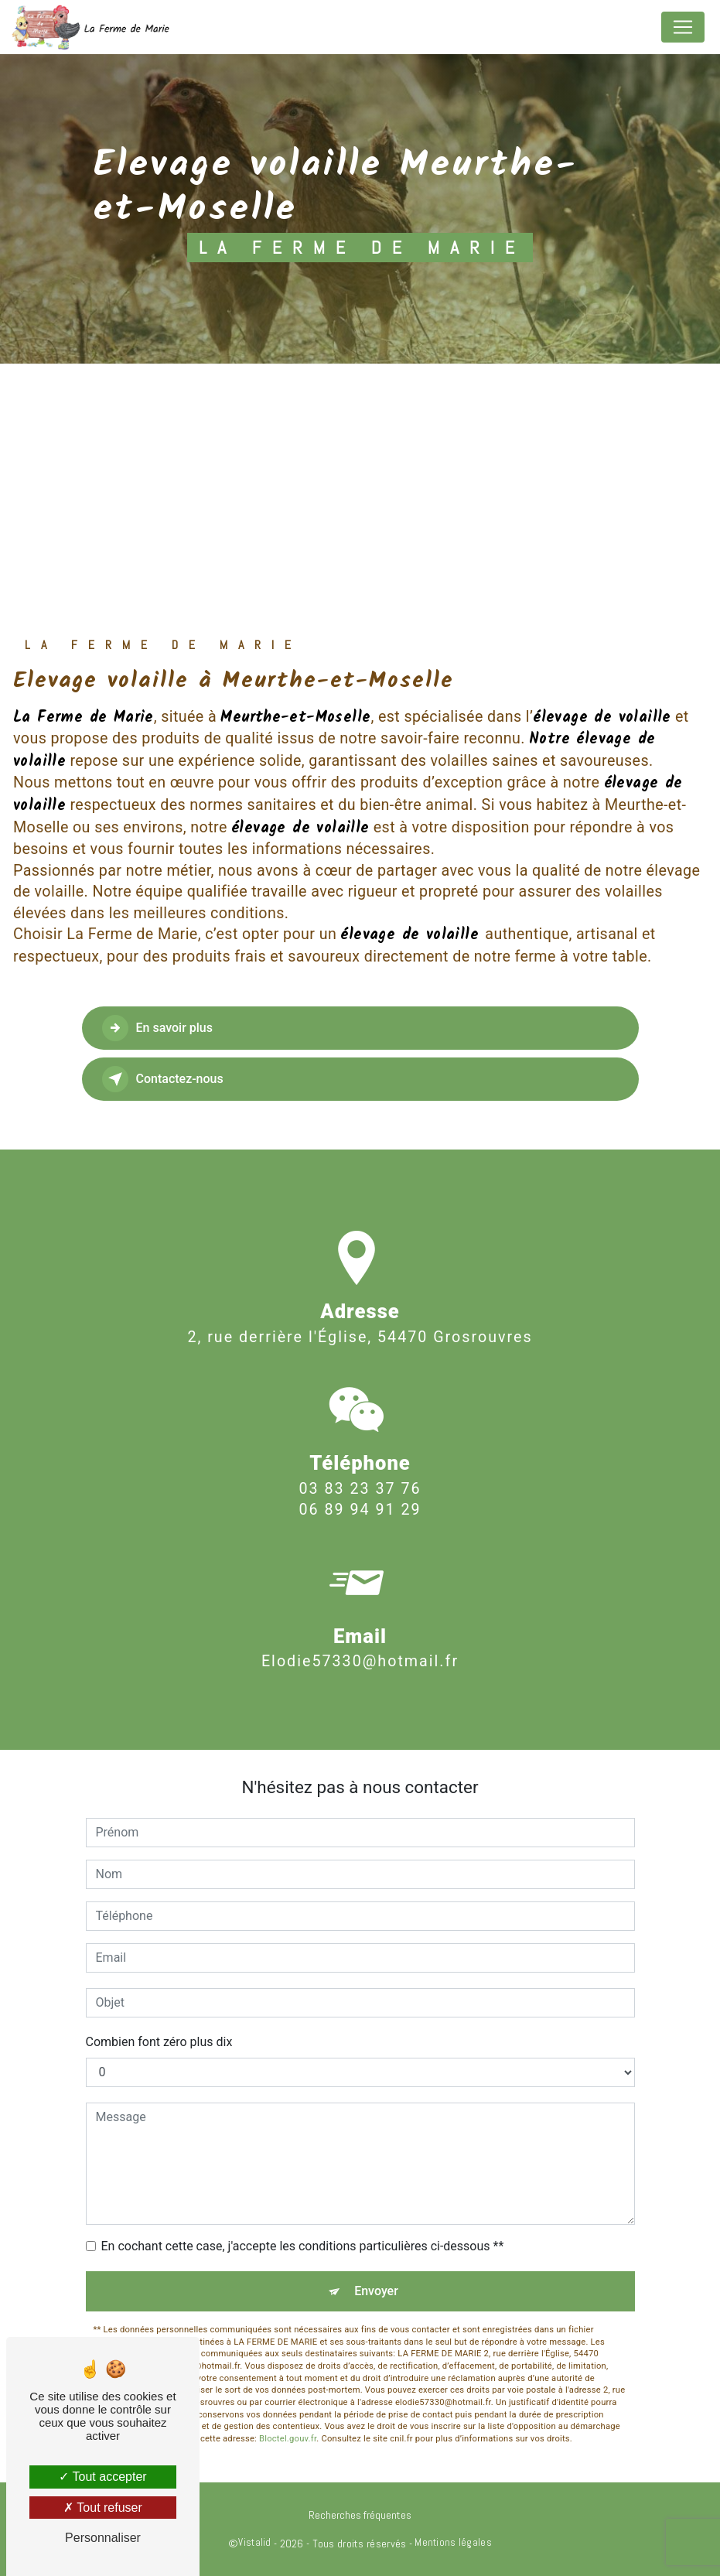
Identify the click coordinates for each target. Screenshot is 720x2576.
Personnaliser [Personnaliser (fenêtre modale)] (103, 2537)
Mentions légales (453, 2542)
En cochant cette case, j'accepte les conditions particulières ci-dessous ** (302, 2246)
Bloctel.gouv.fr (287, 2439)
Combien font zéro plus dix (159, 2041)
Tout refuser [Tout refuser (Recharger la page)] (102, 2507)
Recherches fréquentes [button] (360, 2515)
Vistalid (254, 2542)
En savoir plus (157, 1028)
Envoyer (376, 2291)
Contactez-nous (163, 1079)
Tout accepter (102, 2476)
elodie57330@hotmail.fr (360, 1629)
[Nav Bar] (683, 27)
